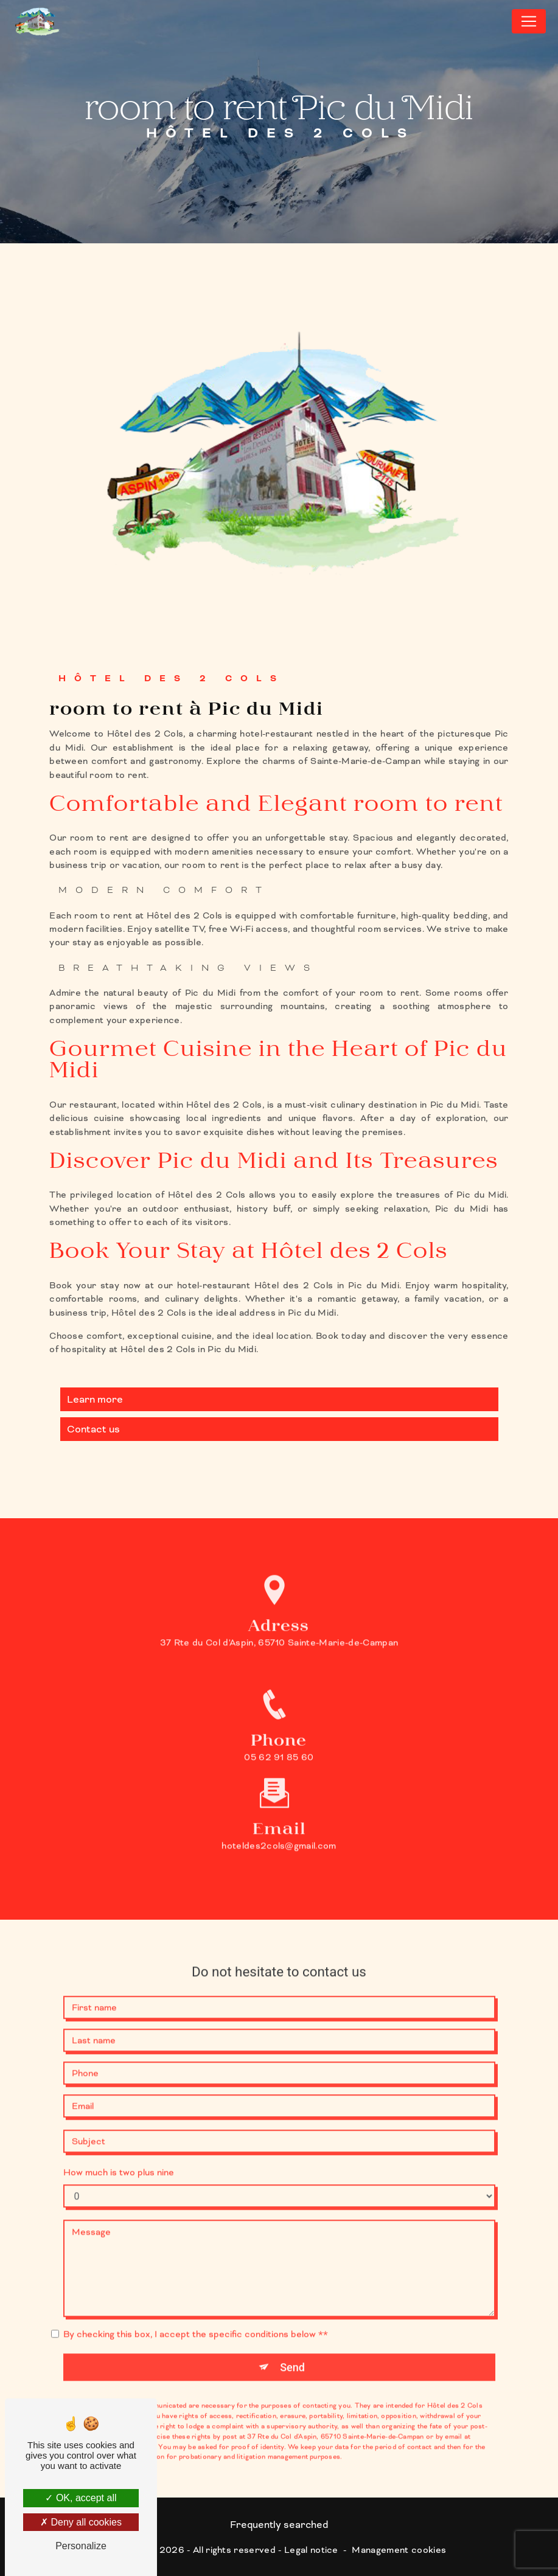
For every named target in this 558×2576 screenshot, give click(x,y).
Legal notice (311, 2549)
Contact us (93, 1429)
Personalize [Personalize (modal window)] (80, 2546)
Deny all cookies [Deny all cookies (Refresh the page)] (81, 2522)
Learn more (95, 1399)
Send (292, 2348)
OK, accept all (80, 2498)
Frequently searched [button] (279, 2525)
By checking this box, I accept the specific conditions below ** (195, 2315)
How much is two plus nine (118, 2153)
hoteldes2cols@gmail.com (278, 1826)
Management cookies (399, 2549)
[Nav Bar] (529, 21)
